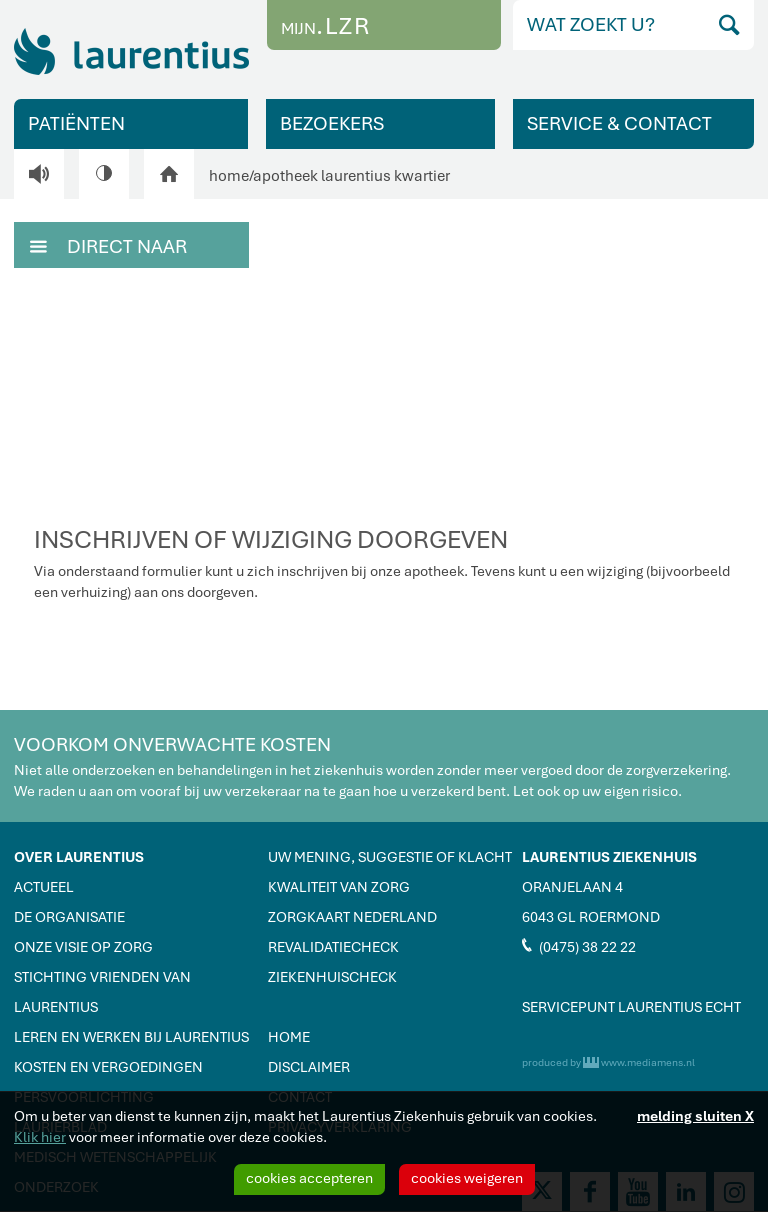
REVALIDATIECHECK (333, 947)
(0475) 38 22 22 (579, 946)
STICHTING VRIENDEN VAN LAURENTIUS (102, 992)
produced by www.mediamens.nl (608, 1062)
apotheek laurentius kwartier (351, 176)
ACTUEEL (44, 887)
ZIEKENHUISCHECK (332, 977)
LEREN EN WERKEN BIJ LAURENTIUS (131, 1037)
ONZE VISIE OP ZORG (83, 947)
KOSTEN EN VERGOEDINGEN (108, 1067)
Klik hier (40, 1137)
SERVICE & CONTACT (619, 123)
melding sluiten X (695, 1116)
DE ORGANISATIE (69, 917)
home (229, 176)
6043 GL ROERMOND (591, 917)
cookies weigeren (467, 1178)
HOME (289, 1037)
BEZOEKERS (332, 123)
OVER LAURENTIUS (79, 857)
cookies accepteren (309, 1178)
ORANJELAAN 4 (572, 887)
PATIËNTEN (76, 123)
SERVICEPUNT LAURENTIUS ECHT (631, 1007)
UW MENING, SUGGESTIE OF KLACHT (390, 857)
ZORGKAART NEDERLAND (352, 917)
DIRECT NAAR (108, 245)
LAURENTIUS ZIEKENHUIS (609, 857)
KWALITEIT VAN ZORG (339, 887)
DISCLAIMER (309, 1067)
